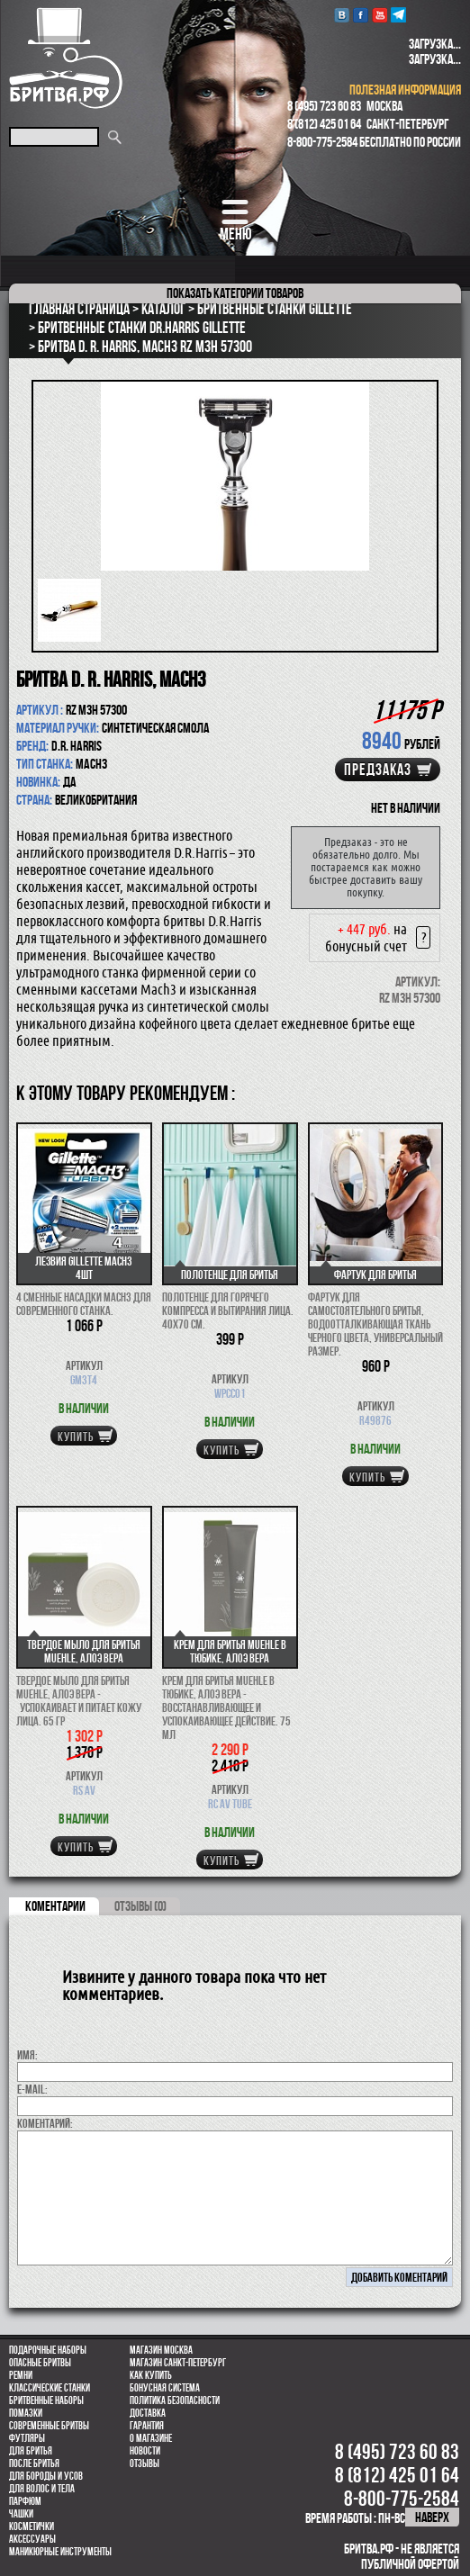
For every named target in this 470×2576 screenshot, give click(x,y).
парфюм (25, 2501)
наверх (432, 2517)
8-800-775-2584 (322, 141)
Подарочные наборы (47, 2350)
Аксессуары (32, 2539)
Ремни (20, 2375)
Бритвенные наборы (46, 2400)
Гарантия (147, 2425)
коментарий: (45, 2123)
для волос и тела (42, 2488)
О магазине (151, 2438)
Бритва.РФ (65, 58)
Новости (145, 2451)
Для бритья (30, 2451)
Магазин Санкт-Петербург (178, 2362)
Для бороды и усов (46, 2476)
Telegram (398, 15)
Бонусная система (165, 2388)
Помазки (25, 2413)
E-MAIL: (32, 2089)
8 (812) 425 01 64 (324, 123)
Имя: (27, 2055)
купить (76, 1436)
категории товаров (235, 293)
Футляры (27, 2438)
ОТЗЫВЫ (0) (140, 1906)
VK (341, 15)
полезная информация (405, 89)
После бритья (34, 2463)
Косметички (31, 2526)
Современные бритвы (49, 2425)
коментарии (55, 1906)
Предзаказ (377, 770)
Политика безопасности (175, 2400)
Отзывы (144, 2463)
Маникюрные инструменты (60, 2551)
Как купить (151, 2375)
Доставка (148, 2413)
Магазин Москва (161, 2350)
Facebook (360, 15)
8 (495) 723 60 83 (324, 105)
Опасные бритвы (40, 2362)
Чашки (21, 2514)
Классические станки (49, 2388)
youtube (379, 15)
